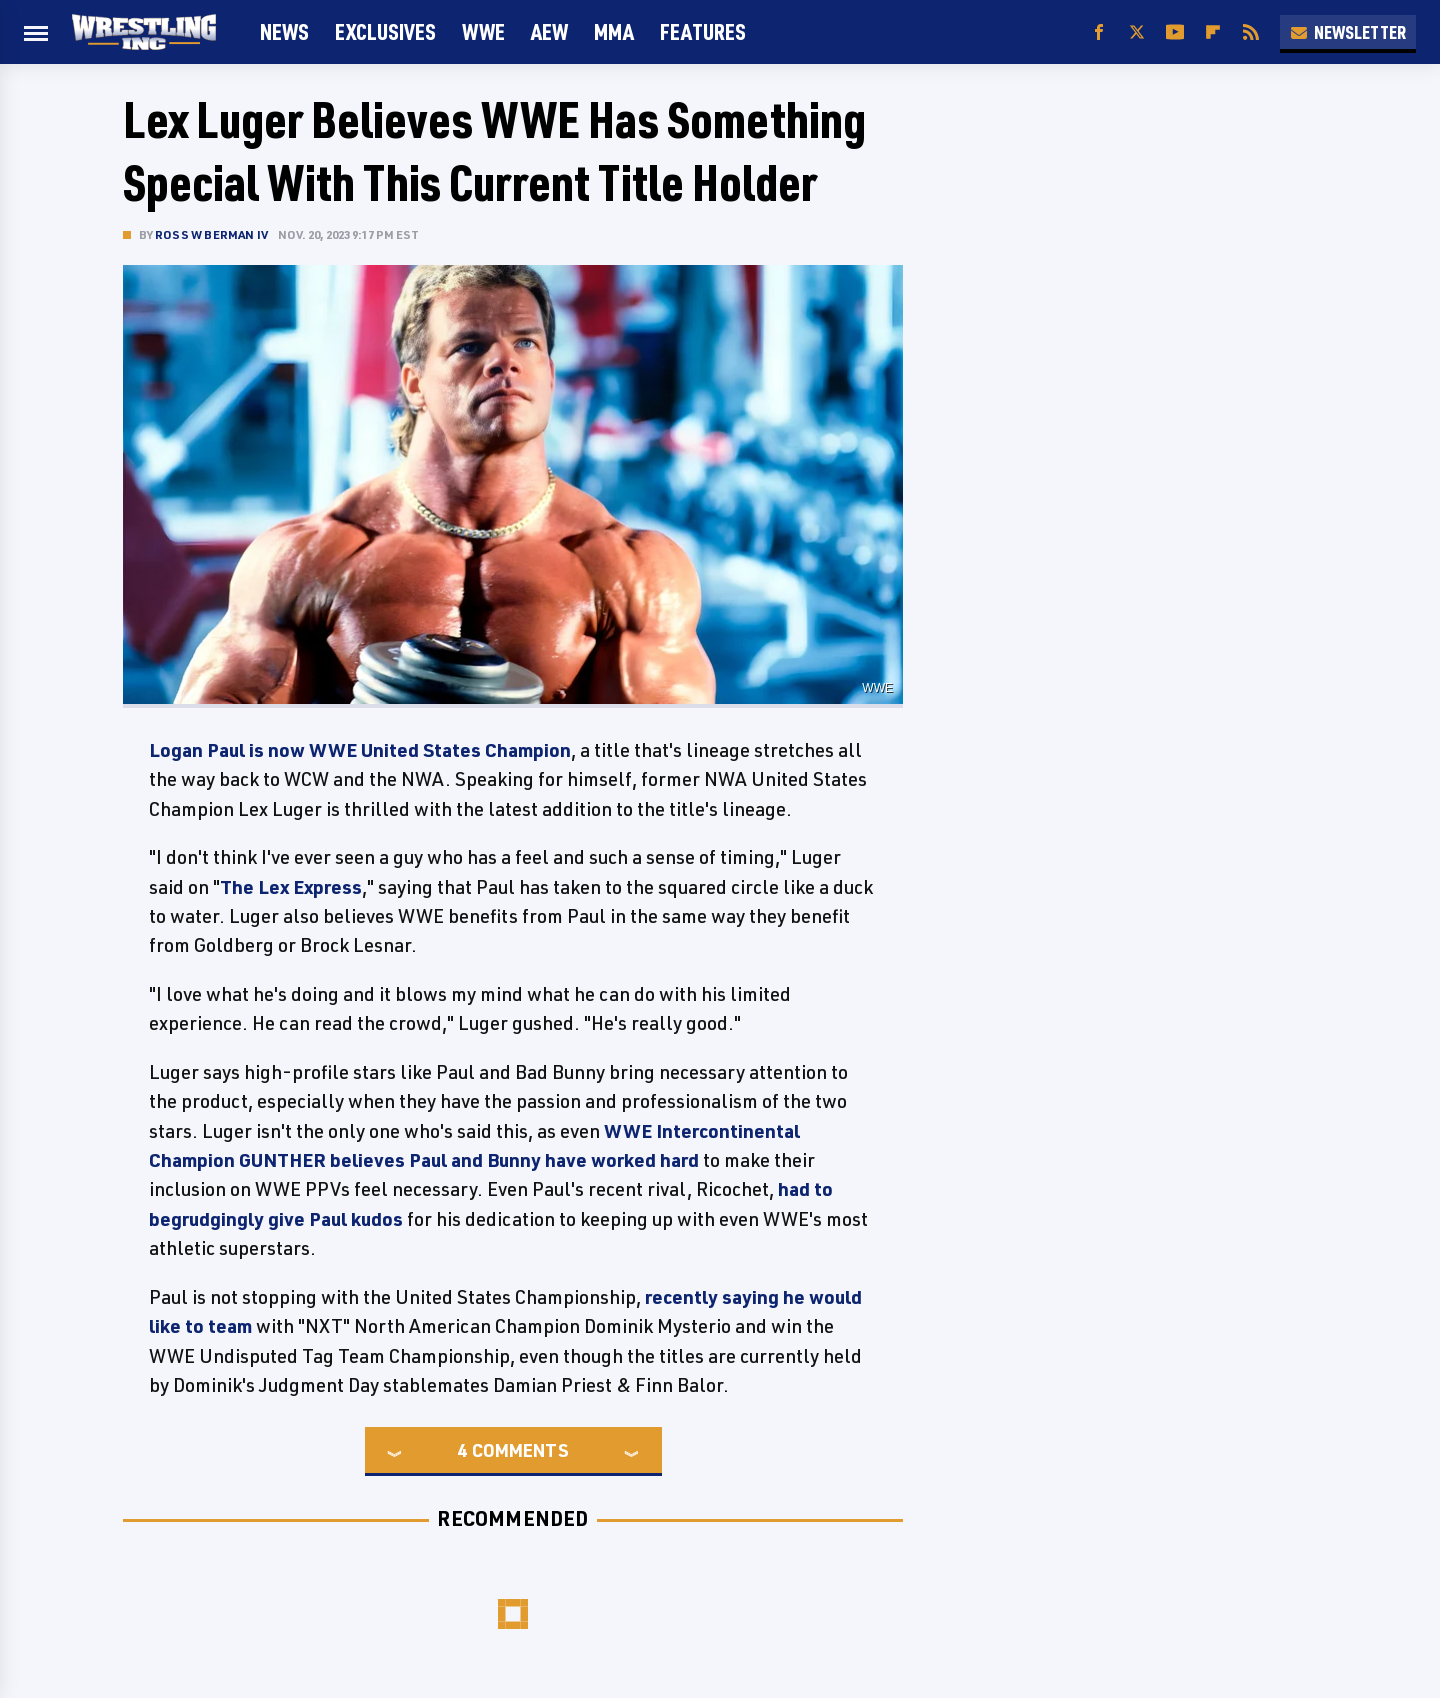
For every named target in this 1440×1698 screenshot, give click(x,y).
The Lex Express (291, 887)
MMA (614, 31)
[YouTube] (1175, 32)
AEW (549, 31)
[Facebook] (1099, 32)
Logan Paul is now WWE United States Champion (360, 750)
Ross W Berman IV (211, 234)
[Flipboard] (1213, 32)
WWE (483, 31)
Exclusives (385, 31)
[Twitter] (1137, 32)
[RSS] (1251, 32)
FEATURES (703, 31)
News (284, 31)
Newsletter (1348, 32)
